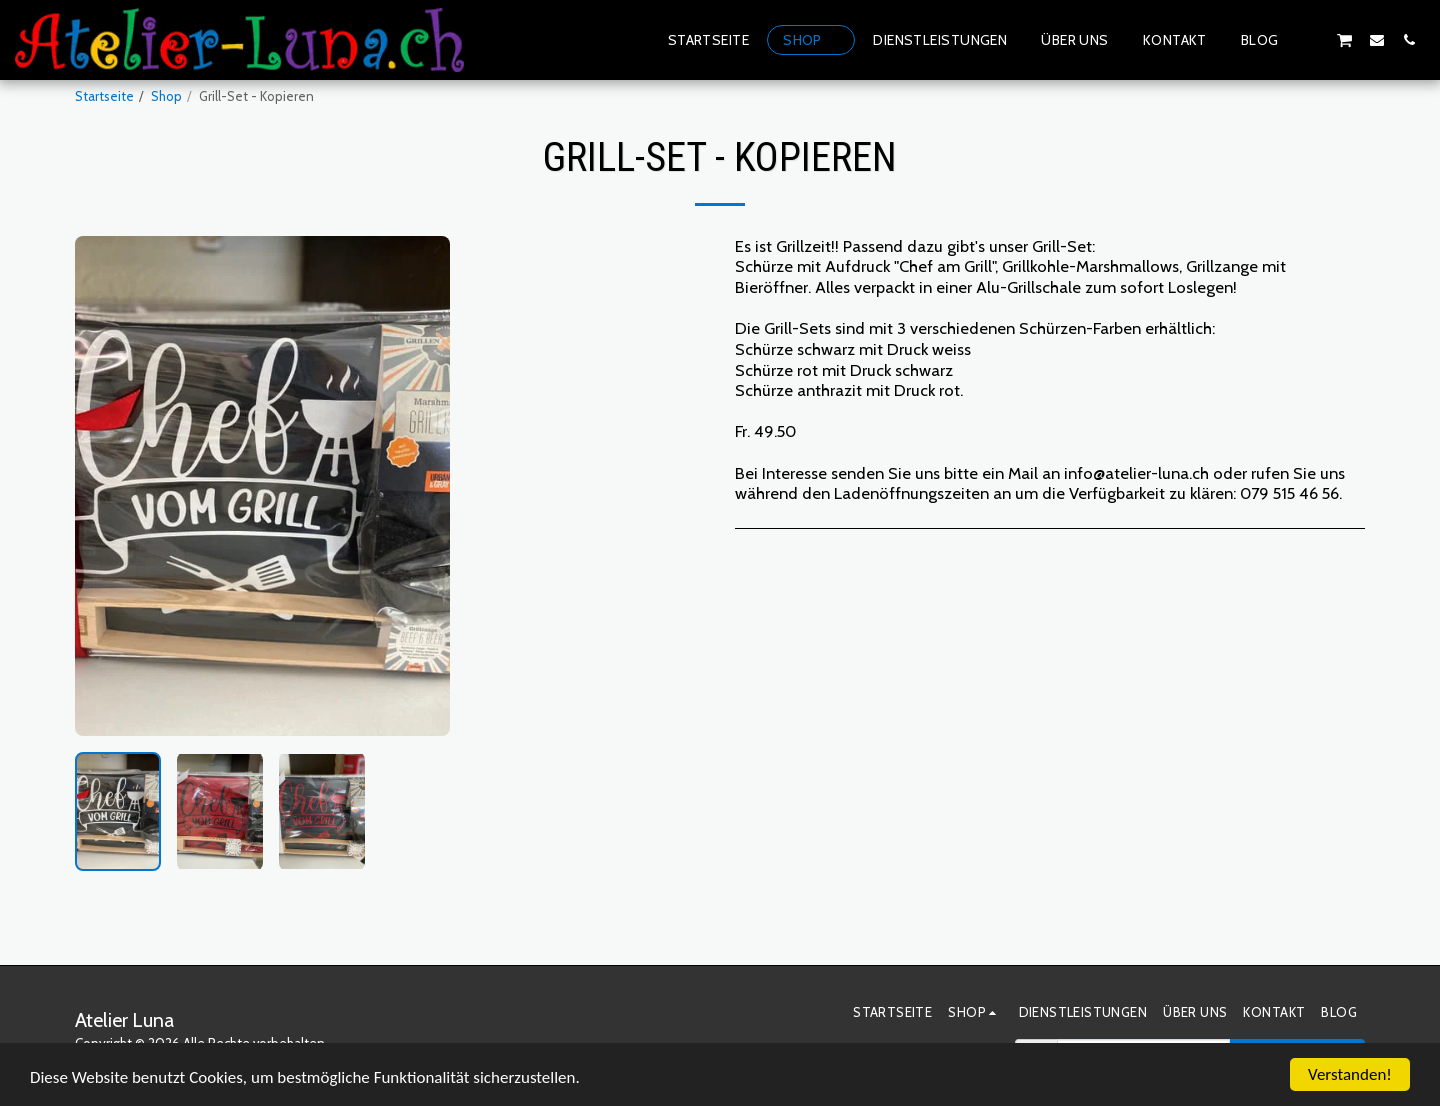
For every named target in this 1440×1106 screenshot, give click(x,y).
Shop (166, 96)
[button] (1312, 39)
